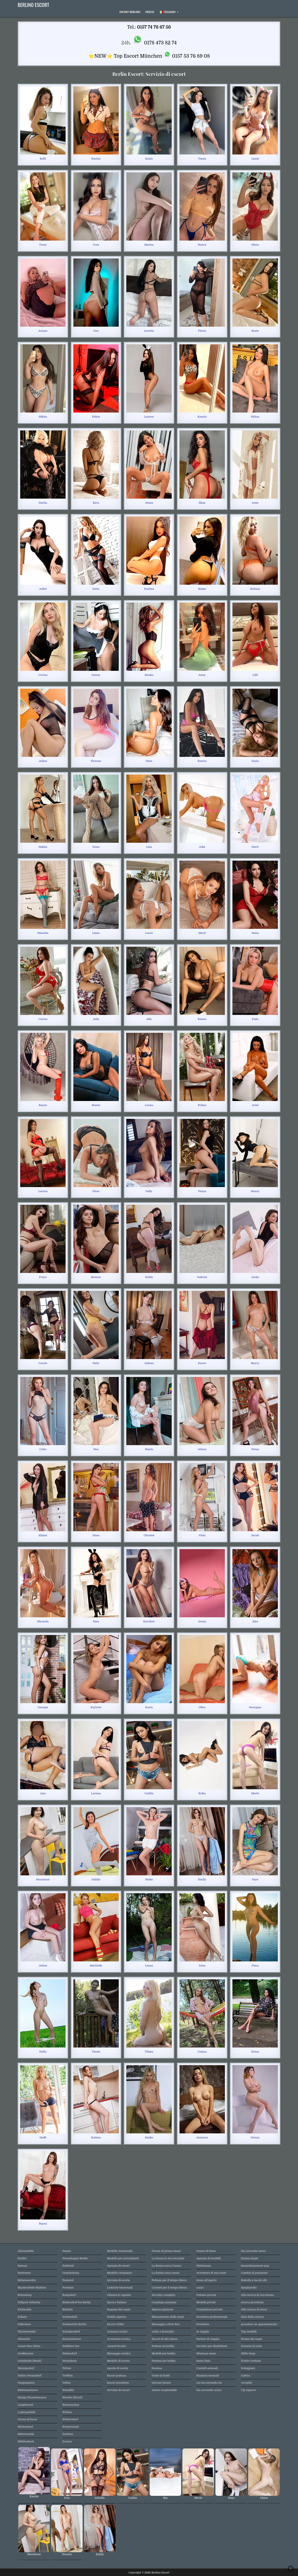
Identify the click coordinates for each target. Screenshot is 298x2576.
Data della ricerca (252, 2316)
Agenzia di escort (118, 2265)
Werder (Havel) (72, 2397)
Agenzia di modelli (208, 2258)
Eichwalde (24, 2309)
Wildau (67, 2412)
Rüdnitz (67, 2309)
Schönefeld (69, 2316)
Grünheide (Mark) (29, 2360)
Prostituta (202, 2324)
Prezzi (149, 12)
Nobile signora (116, 2316)
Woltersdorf (70, 2419)
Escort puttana (116, 2375)
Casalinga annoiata (164, 2302)
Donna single (249, 2258)
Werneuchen (70, 2404)
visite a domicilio (163, 2331)
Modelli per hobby (163, 2353)
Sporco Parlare (116, 2302)
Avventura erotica (118, 2338)
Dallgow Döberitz (29, 2302)
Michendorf (25, 2426)
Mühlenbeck (26, 2441)
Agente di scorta (117, 2368)
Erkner (22, 2316)
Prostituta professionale (211, 2316)
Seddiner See (71, 2346)
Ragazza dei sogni (118, 2309)
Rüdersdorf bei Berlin (76, 2302)
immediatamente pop (255, 2265)
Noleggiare (248, 2368)
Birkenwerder (27, 2280)
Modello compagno (119, 2272)
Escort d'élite (115, 2324)
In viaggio (202, 2331)
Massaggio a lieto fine (166, 2324)
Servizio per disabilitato (211, 2346)
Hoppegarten (26, 2382)
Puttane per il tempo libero (169, 2280)
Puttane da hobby (163, 2346)
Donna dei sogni (251, 2338)
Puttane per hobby (164, 2360)
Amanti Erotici (116, 2346)
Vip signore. (249, 2390)
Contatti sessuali (207, 2368)
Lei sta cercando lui (209, 2382)
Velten (66, 2382)
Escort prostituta (118, 2382)
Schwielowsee (71, 2338)
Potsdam (68, 2287)
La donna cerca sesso (165, 2272)
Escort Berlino (129, 12)
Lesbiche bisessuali (119, 2287)
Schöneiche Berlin (74, 2324)
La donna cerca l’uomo (166, 2265)
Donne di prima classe (166, 2251)
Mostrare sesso (206, 2353)
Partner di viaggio (207, 2338)
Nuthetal (68, 2265)
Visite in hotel (161, 2375)
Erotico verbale (251, 2360)
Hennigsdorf (26, 2368)
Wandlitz (68, 2390)
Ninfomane (203, 2265)
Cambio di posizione (254, 2272)
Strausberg (69, 2360)
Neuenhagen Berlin (75, 2258)
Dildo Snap (248, 2353)
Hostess (157, 2368)
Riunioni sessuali (207, 2375)
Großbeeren (25, 2353)
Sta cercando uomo (209, 2390)
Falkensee (24, 2324)
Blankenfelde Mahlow (32, 2287)
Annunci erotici (117, 2331)
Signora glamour (163, 2309)
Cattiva (245, 2375)
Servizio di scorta (118, 2280)
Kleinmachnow (28, 2390)
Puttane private (206, 2294)
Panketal (68, 2280)
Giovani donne (161, 2382)
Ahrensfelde (26, 2251)
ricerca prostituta (252, 2302)
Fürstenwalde (27, 2331)
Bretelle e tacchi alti (254, 2280)
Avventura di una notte (211, 2272)
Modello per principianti (123, 2258)
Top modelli (249, 2331)
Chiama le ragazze (119, 2294)
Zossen (67, 2441)
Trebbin (67, 2375)
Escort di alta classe (165, 2338)
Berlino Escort (33, 4)
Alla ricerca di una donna (257, 2294)
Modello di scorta (118, 2360)
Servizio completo (163, 2294)
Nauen (66, 2251)
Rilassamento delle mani (168, 2316)
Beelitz (22, 2258)
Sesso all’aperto (206, 2280)
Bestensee (24, 2272)
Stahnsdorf (69, 2353)
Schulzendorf (71, 2331)
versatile (246, 2382)
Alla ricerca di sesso (254, 2309)
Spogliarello (249, 2287)
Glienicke (24, 2338)
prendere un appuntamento (259, 2324)
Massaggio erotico (119, 2353)
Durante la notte (251, 2346)
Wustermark (70, 2426)
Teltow (66, 2368)
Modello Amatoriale (120, 2251)
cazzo (200, 2287)
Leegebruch (25, 2404)
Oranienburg (70, 2272)
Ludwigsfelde (26, 2412)
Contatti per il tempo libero (169, 2287)
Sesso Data (203, 2360)
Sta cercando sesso (253, 2251)
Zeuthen (67, 2434)
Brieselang (25, 2294)
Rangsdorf (69, 2294)
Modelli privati (205, 2302)
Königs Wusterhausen (32, 2397)
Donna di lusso (27, 2419)
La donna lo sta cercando (168, 2258)
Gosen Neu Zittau (29, 2346)
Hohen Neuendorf (29, 2375)
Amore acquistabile (164, 2390)
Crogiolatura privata (209, 2309)
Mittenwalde (26, 2434)
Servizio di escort (118, 2390)
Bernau (22, 2265)
